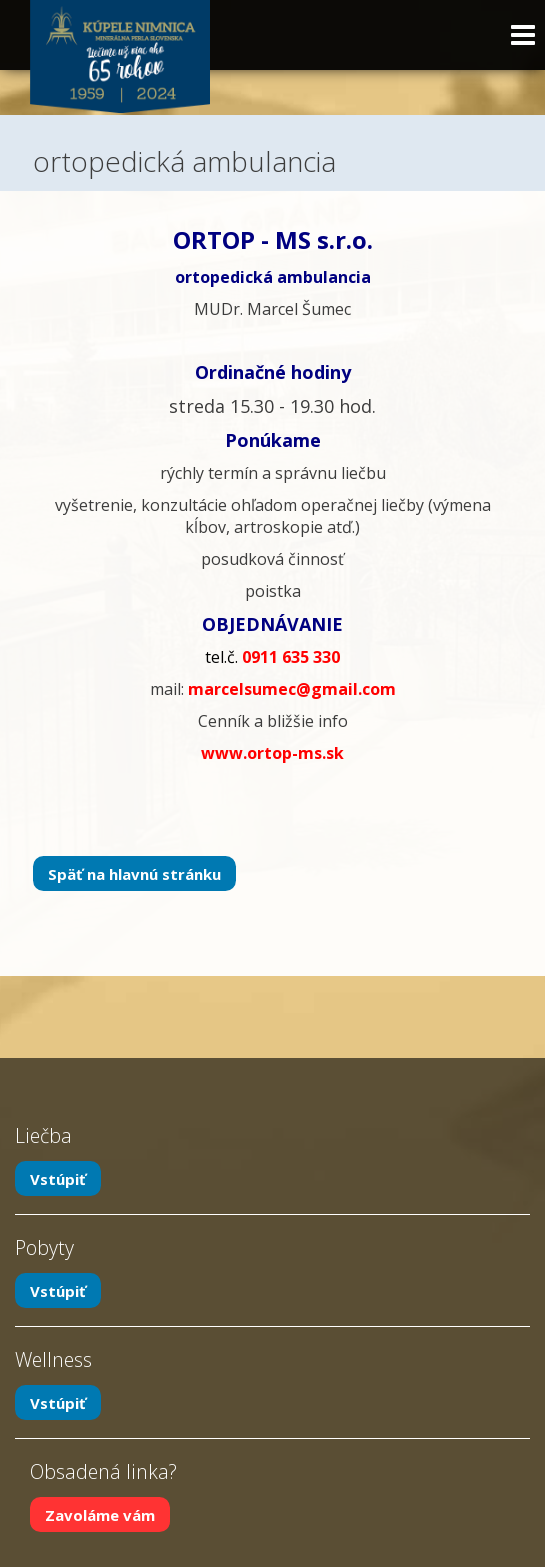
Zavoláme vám (100, 1515)
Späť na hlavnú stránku (134, 874)
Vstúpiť (58, 1179)
